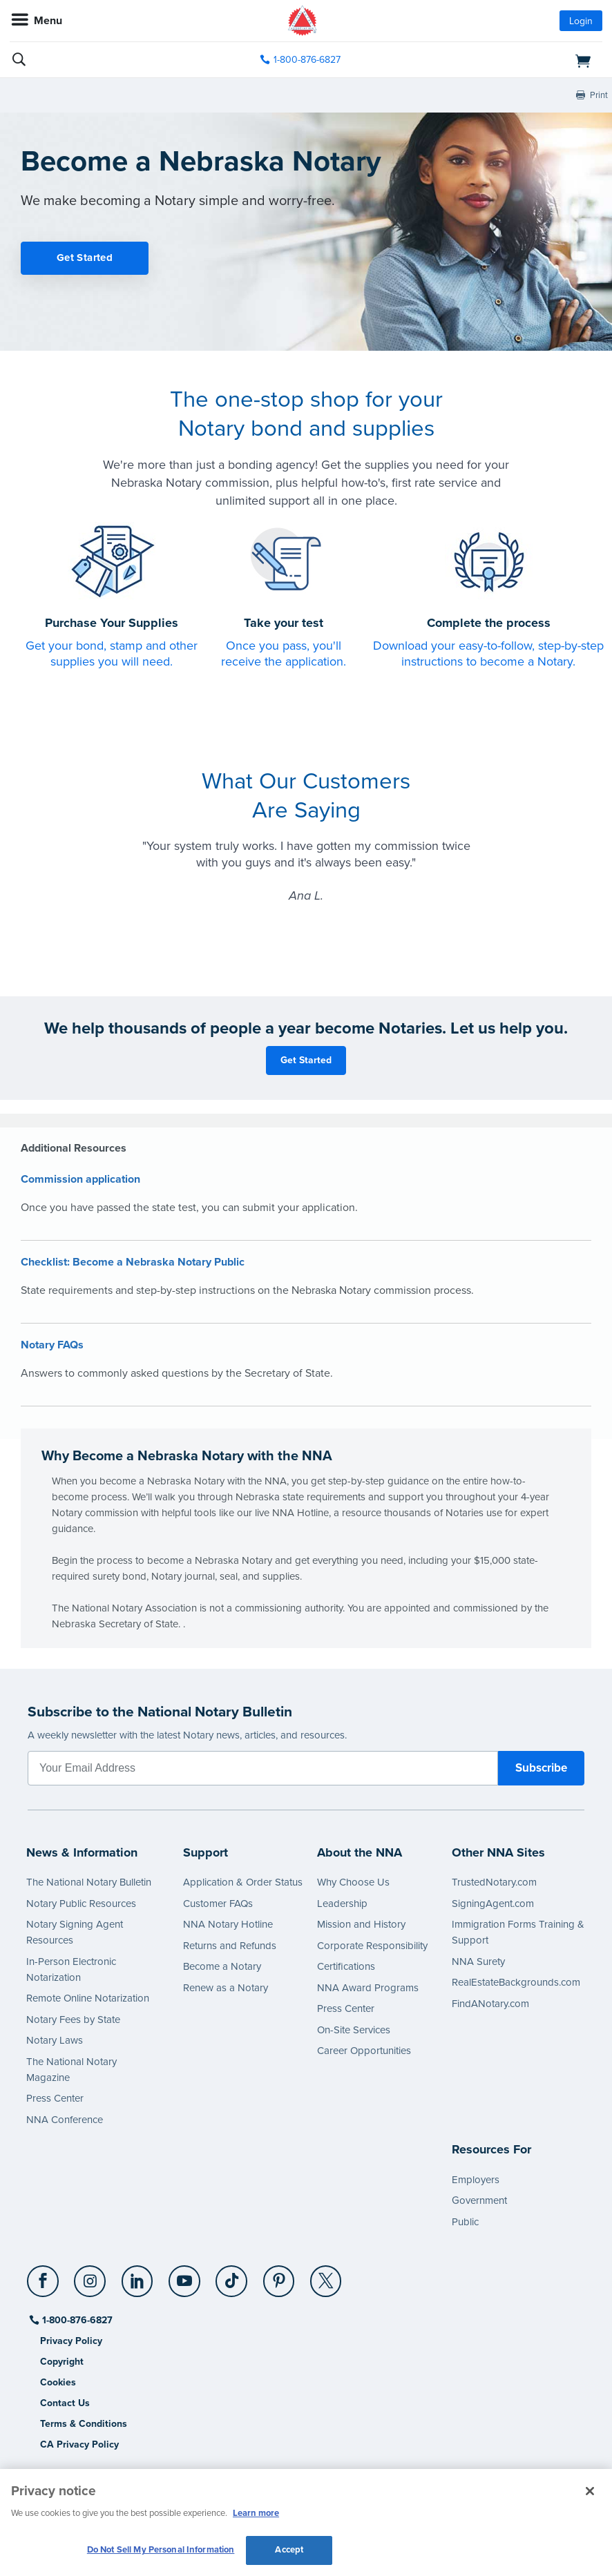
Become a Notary (222, 1966)
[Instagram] (91, 2275)
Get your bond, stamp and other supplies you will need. (112, 653)
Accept (289, 2549)
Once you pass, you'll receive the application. (283, 653)
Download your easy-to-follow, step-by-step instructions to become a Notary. (488, 653)
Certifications (346, 1966)
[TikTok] (232, 2275)
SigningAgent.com (493, 1903)
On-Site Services (353, 2030)
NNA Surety (478, 1961)
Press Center (55, 2098)
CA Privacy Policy (79, 2444)
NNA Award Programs (368, 1988)
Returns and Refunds (229, 1945)
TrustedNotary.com (494, 1882)
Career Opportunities (364, 2050)
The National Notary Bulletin (88, 1882)
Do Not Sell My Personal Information (161, 2549)
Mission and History (361, 1924)
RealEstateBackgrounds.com (516, 1982)
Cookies (58, 2382)
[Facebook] (44, 2275)
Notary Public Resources (81, 1903)
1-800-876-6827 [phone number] (307, 60)
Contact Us (65, 2403)
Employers (475, 2179)
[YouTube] (184, 2275)
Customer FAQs (218, 1903)
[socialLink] (45, 2287)
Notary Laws (54, 2040)
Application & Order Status (243, 1882)
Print (599, 95)
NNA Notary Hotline (228, 1924)
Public (465, 2222)
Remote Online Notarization (87, 1998)
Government (479, 2200)
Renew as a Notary (225, 1988)
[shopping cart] (507, 60)
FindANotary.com (490, 2003)
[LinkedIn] (137, 2275)
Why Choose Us (353, 1882)
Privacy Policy (71, 2341)
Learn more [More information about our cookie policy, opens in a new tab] (256, 2513)
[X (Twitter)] (326, 2275)
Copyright (62, 2361)
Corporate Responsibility (372, 1945)
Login (581, 21)
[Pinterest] (279, 2275)
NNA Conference (64, 2119)
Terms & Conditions (83, 2424)
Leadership (342, 1903)
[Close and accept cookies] (590, 2491)
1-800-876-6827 (76, 2320)
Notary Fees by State (73, 2019)
